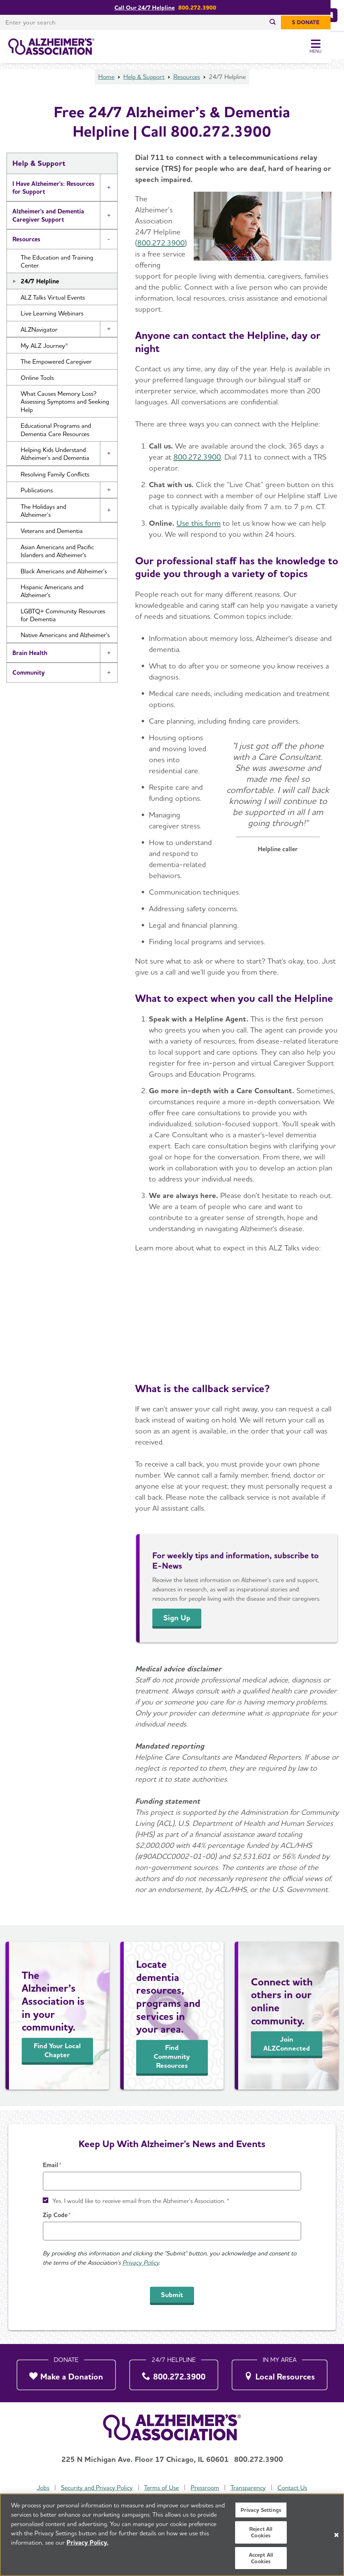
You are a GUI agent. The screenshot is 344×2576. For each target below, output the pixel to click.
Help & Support (143, 80)
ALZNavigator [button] (39, 333)
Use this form (198, 527)
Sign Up (176, 1621)
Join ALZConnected (286, 2047)
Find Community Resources (172, 2060)
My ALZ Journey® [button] (44, 349)
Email (50, 2165)
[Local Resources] (279, 2373)
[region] (172, 2535)
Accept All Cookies (261, 2558)
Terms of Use (161, 2488)
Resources (186, 80)
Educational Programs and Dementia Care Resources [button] (56, 433)
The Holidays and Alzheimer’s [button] (43, 514)
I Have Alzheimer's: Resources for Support (53, 191)
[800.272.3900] (174, 2373)
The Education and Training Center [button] (57, 265)
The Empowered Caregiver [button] (56, 365)
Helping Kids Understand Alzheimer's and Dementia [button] (55, 457)
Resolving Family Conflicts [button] (55, 478)
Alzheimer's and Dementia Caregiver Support (48, 219)
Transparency (248, 2488)
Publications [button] (37, 494)
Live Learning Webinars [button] (52, 317)
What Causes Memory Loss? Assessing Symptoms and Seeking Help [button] (65, 405)
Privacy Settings (261, 2510)
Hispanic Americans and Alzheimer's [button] (52, 595)
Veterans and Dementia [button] (52, 535)
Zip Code (55, 2214)
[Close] (336, 2535)
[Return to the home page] (51, 46)
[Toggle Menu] (329, 46)
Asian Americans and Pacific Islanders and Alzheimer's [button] (57, 555)
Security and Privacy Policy (97, 2488)
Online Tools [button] (37, 381)
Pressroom (205, 2488)
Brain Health (29, 657)
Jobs (43, 2488)
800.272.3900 (161, 246)
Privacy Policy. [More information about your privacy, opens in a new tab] (88, 2542)
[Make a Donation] (66, 2373)
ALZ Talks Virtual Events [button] (53, 301)
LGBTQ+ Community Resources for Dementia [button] (63, 619)
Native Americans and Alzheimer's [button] (65, 639)
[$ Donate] (319, 22)
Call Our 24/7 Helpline (151, 7)
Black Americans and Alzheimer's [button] (64, 575)
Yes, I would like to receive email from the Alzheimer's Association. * (141, 2200)
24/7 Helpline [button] (40, 285)
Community (28, 676)
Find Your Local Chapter (57, 2054)
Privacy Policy (140, 2262)
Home (106, 80)
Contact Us (292, 2488)
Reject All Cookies (261, 2532)
